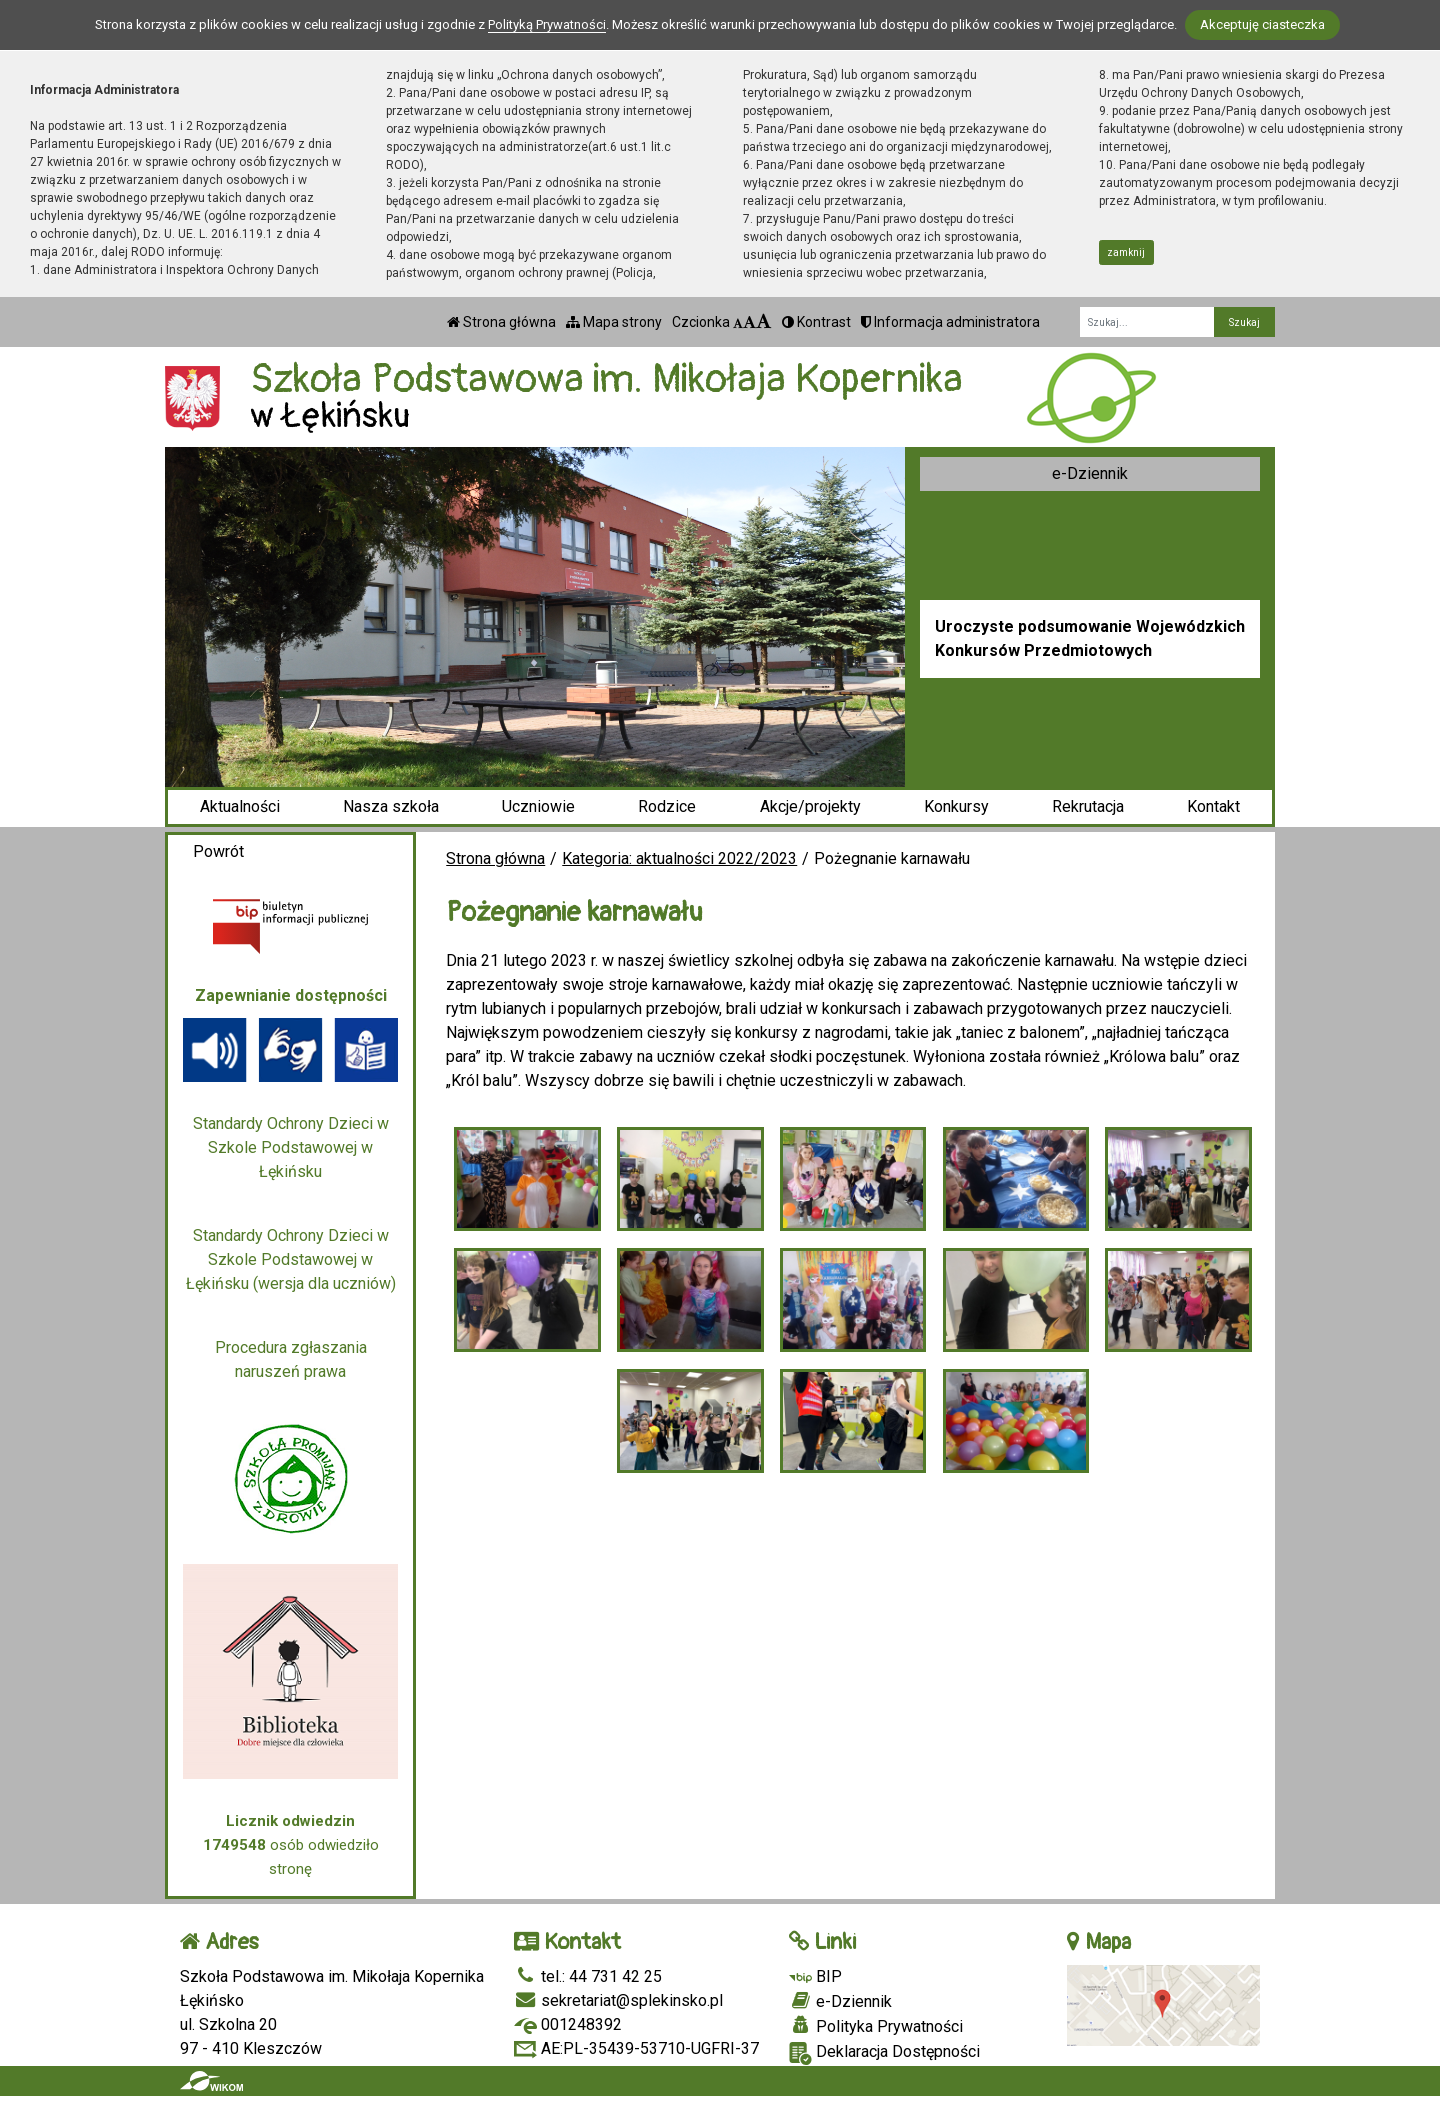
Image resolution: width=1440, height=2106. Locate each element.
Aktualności (240, 806)
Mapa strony (614, 322)
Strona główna (501, 322)
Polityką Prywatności (547, 24)
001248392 (568, 2024)
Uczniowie (538, 806)
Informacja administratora (950, 322)
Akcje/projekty (810, 806)
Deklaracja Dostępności (884, 2053)
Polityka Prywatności (876, 2026)
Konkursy (956, 806)
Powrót (218, 851)
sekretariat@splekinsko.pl (618, 2000)
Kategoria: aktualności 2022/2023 (679, 858)
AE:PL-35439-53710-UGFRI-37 (636, 2048)
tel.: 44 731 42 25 (588, 1976)
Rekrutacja (1088, 806)
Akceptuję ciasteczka (1262, 24)
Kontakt (1213, 806)
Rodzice (667, 806)
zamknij (1126, 252)
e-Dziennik (1090, 473)
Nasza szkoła (391, 806)
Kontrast (816, 322)
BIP (815, 1976)
